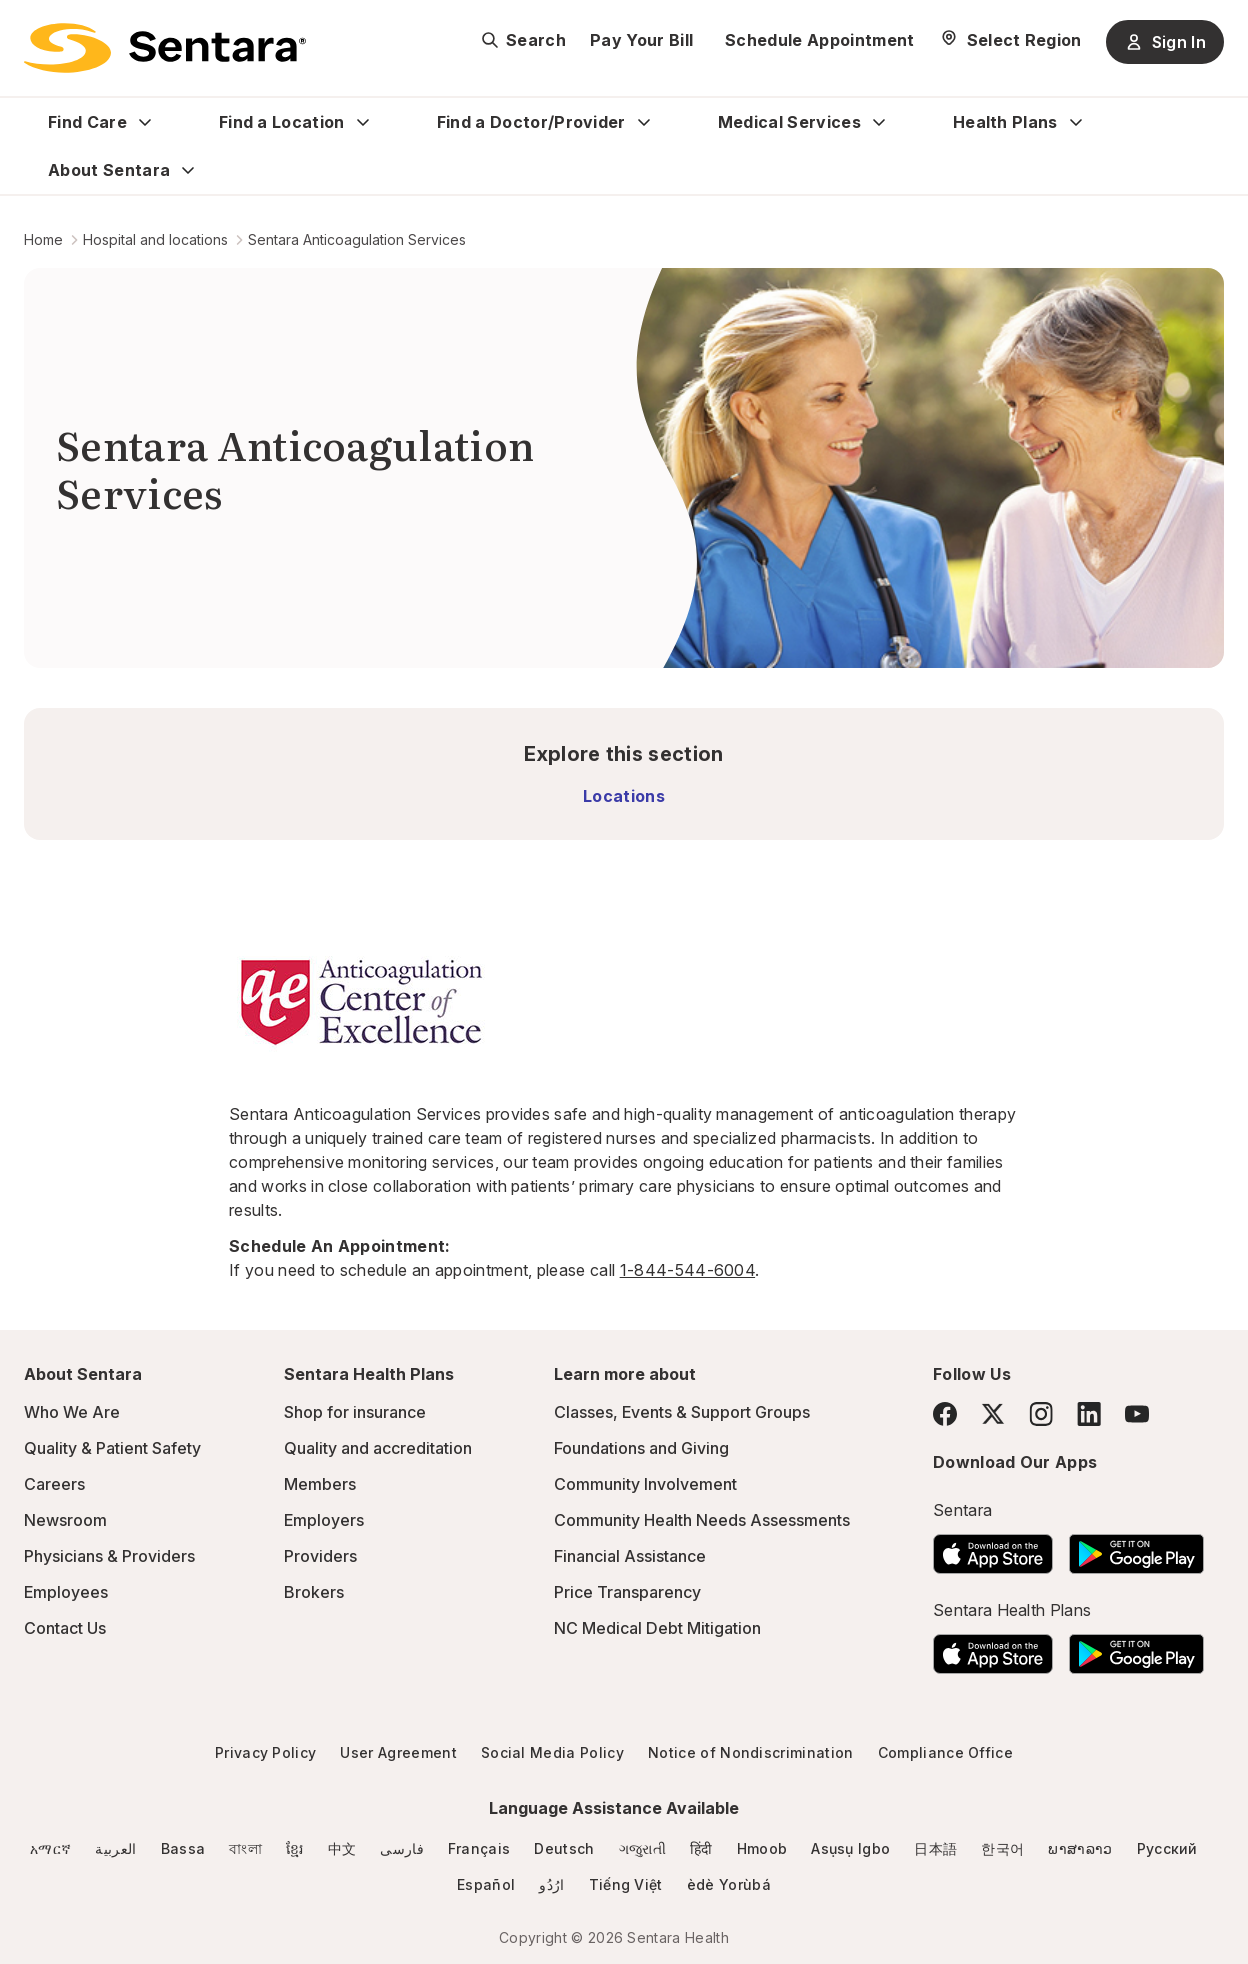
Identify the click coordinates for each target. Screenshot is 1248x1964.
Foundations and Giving (641, 1448)
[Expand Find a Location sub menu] (363, 122)
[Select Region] (1010, 40)
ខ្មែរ (295, 1848)
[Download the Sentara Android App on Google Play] (1136, 1548)
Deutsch (564, 1848)
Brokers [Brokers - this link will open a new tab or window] (314, 1592)
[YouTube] (1137, 1414)
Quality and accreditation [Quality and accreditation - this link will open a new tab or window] (378, 1448)
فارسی (402, 1848)
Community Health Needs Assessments (702, 1520)
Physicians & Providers (109, 1556)
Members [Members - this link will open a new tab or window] (320, 1484)
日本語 (935, 1848)
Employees (66, 1592)
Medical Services (789, 122)
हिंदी (701, 1848)
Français (479, 1848)
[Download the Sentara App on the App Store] (993, 1548)
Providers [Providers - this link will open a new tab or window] (320, 1556)
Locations (624, 796)
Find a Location (282, 122)
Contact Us (65, 1628)
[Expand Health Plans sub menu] (1076, 122)
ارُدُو (551, 1884)
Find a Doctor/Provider (531, 122)
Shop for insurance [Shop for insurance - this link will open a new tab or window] (355, 1412)
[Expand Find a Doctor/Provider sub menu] (644, 122)
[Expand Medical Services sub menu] (879, 122)
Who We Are (72, 1412)
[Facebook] (945, 1414)
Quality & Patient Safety (112, 1448)
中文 (342, 1848)
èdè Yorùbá (729, 1884)
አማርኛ (50, 1848)
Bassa (183, 1848)
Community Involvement (645, 1484)
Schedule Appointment (819, 40)
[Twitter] (993, 1414)
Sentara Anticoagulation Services (357, 239)
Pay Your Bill (641, 40)
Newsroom (65, 1520)
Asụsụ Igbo (850, 1848)
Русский (1167, 1848)
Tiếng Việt (626, 1884)
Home (43, 239)
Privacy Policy (265, 1752)
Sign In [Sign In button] (1165, 42)
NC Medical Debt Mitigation (657, 1628)
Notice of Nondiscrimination (751, 1752)
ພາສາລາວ (1080, 1848)
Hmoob (762, 1848)
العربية (115, 1848)
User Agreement (398, 1752)
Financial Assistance (630, 1556)
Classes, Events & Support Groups (682, 1412)
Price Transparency (627, 1592)
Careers (54, 1484)
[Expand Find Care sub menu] (145, 122)
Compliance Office (945, 1752)
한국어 (1002, 1848)
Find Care (87, 122)
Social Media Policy (552, 1752)
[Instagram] (1041, 1413)
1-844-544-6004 (687, 1270)
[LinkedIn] (1089, 1413)
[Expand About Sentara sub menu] (188, 170)
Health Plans (1005, 122)
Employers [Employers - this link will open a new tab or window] (324, 1520)
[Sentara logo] (165, 48)
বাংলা (245, 1848)
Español (486, 1884)
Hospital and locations (155, 239)
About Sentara (109, 170)
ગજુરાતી (642, 1848)
